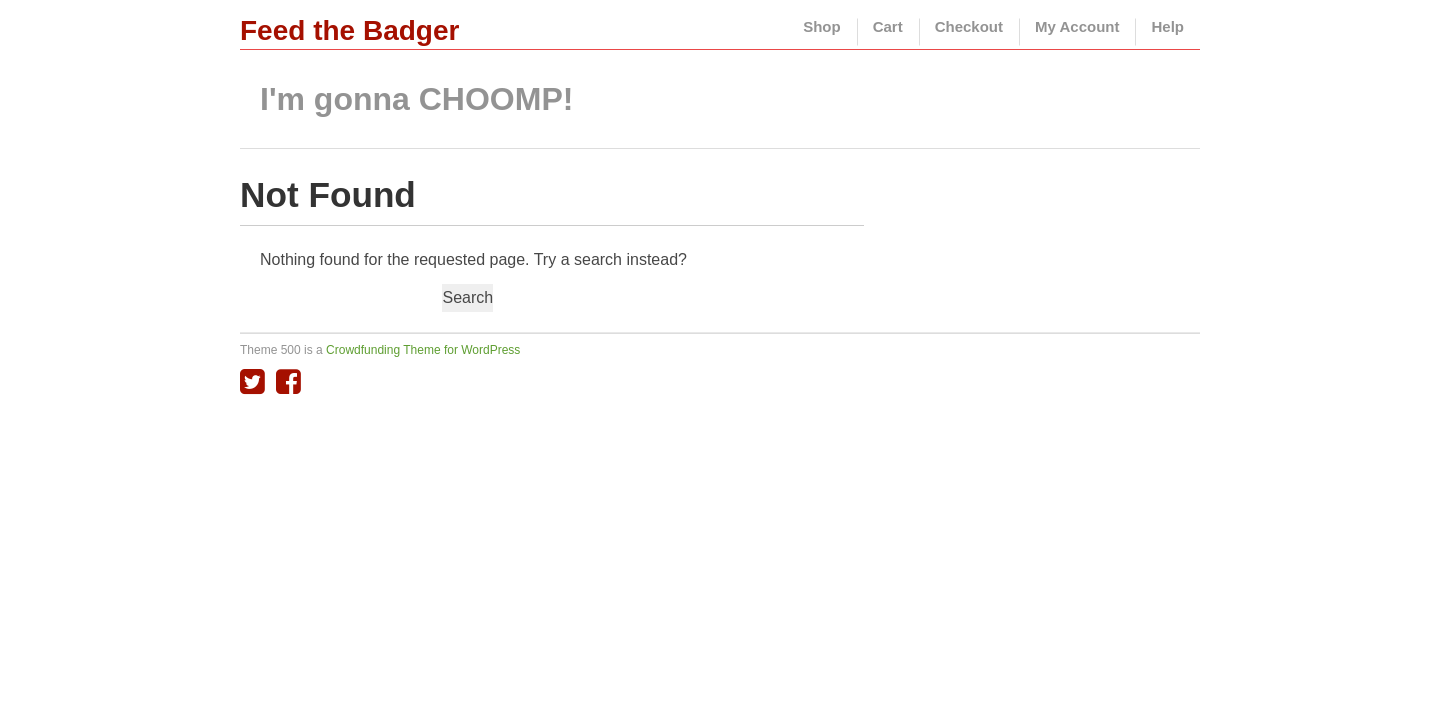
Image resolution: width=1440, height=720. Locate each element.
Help (1167, 26)
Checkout (969, 26)
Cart (888, 26)
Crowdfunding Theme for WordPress (423, 350)
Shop (822, 26)
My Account (1077, 26)
